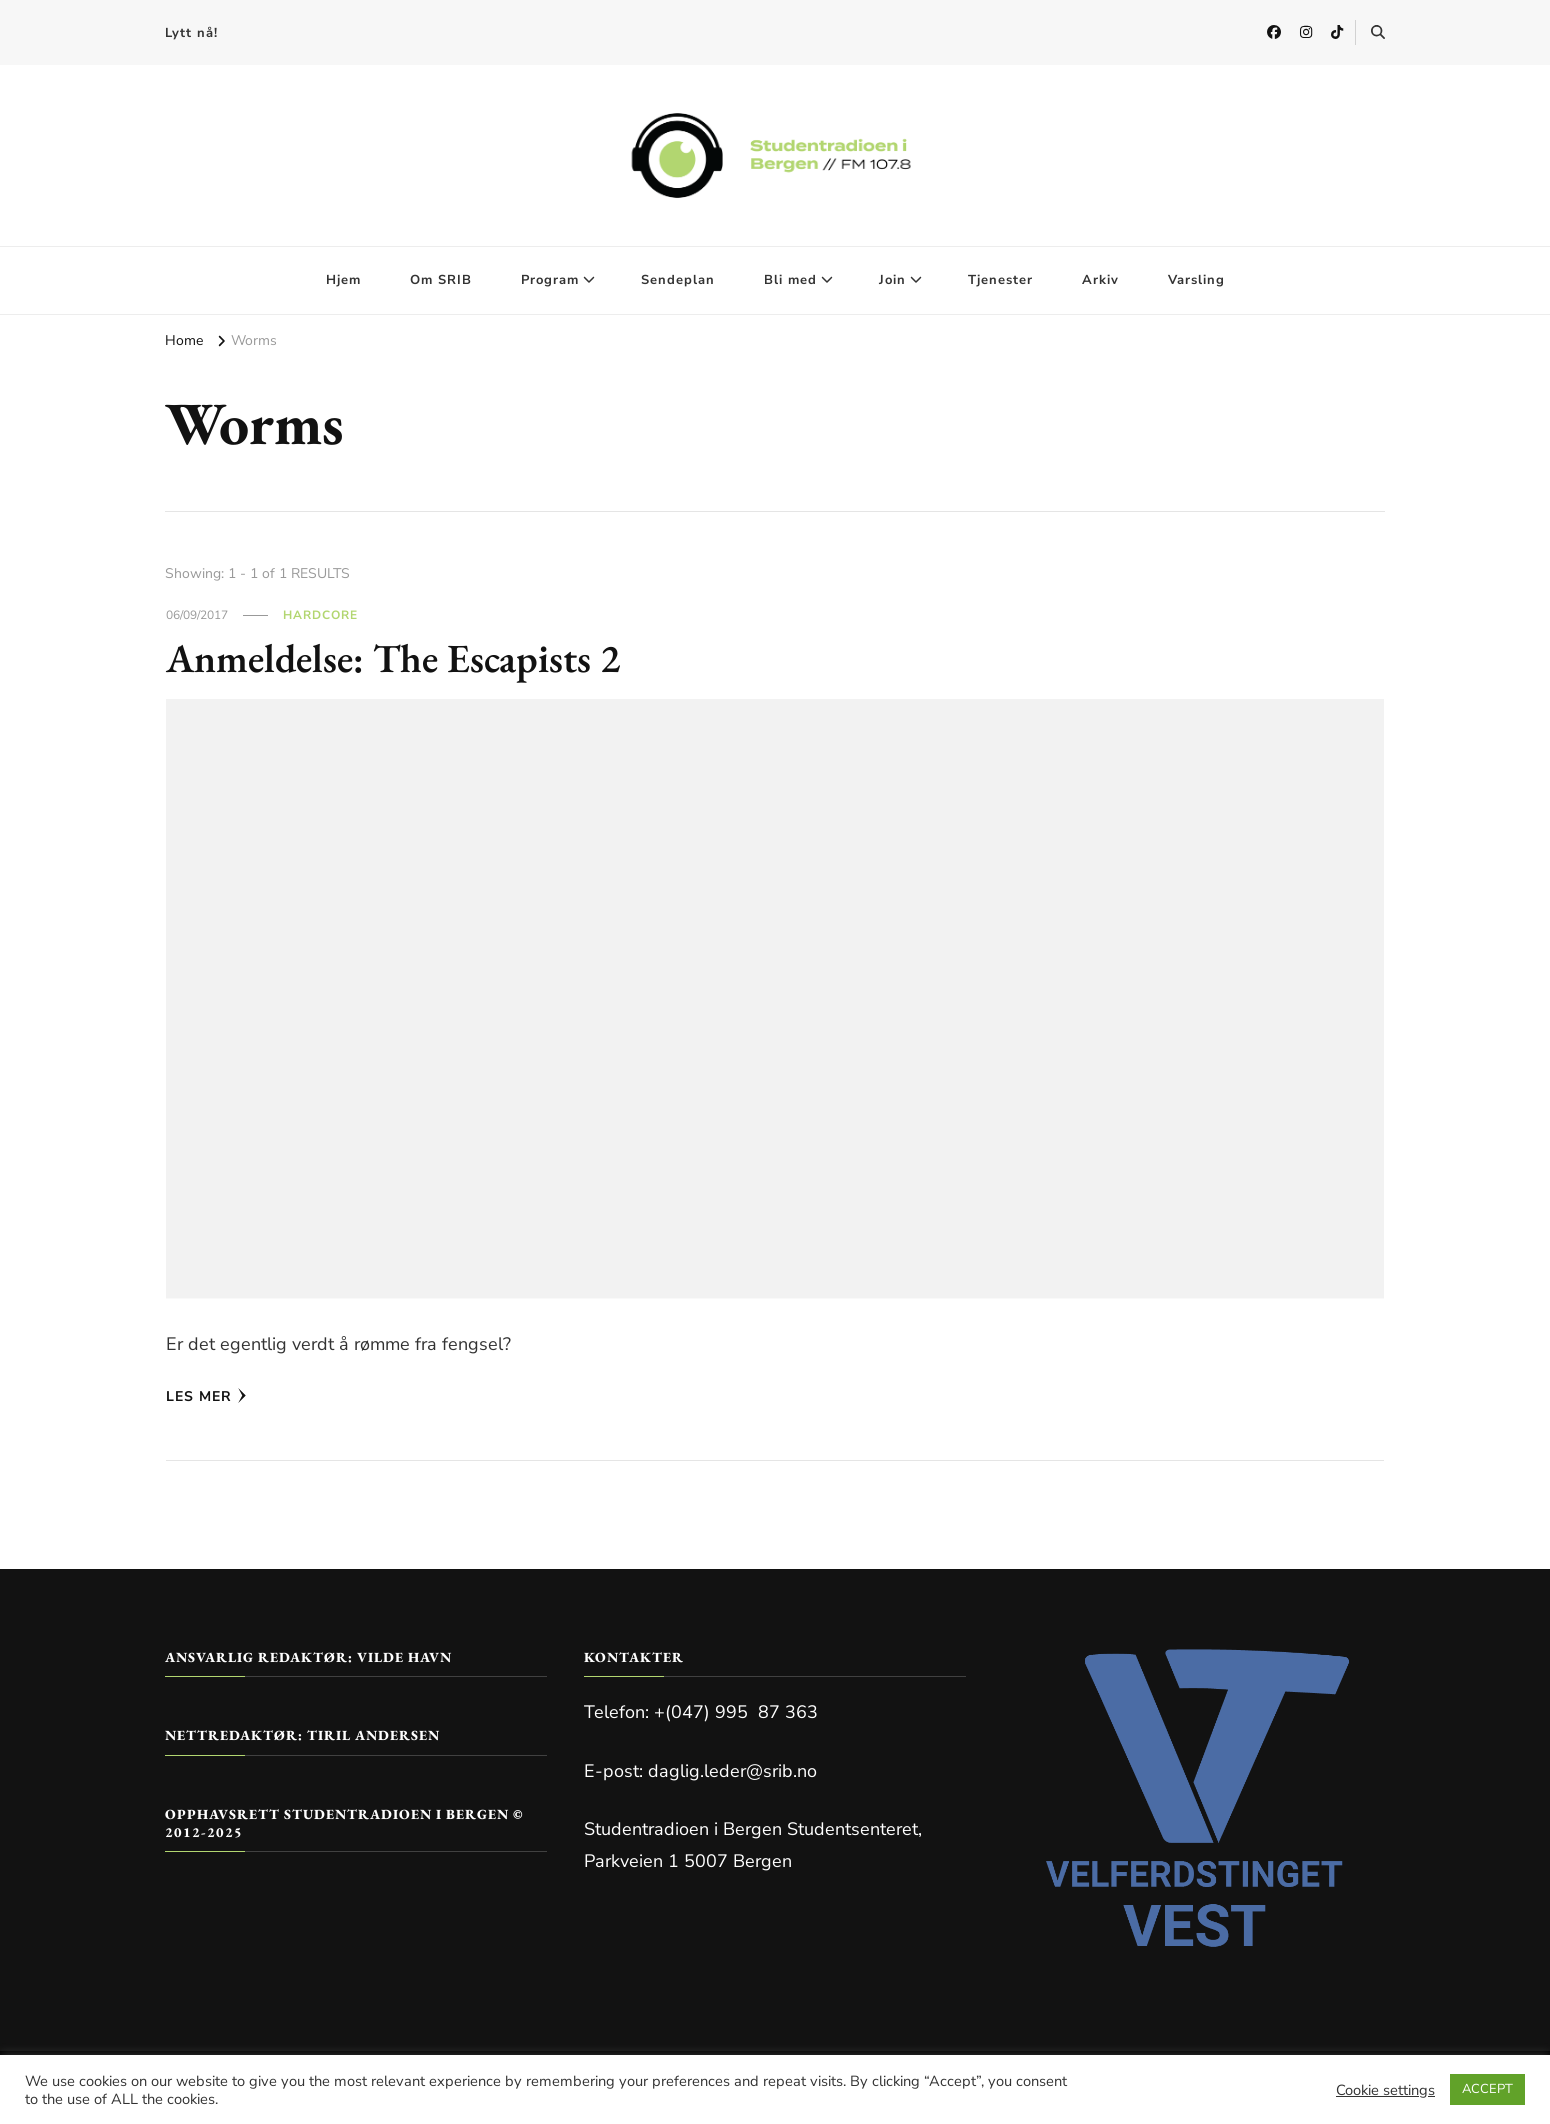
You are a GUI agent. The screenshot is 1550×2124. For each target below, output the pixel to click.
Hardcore (320, 615)
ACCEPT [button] (1487, 2089)
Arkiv (1100, 280)
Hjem (343, 280)
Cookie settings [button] (1385, 2090)
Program (550, 280)
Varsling (1196, 280)
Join (892, 280)
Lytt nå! (191, 33)
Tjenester (1000, 280)
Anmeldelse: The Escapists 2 (393, 658)
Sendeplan (678, 280)
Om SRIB (441, 280)
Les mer (206, 1396)
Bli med (790, 280)
